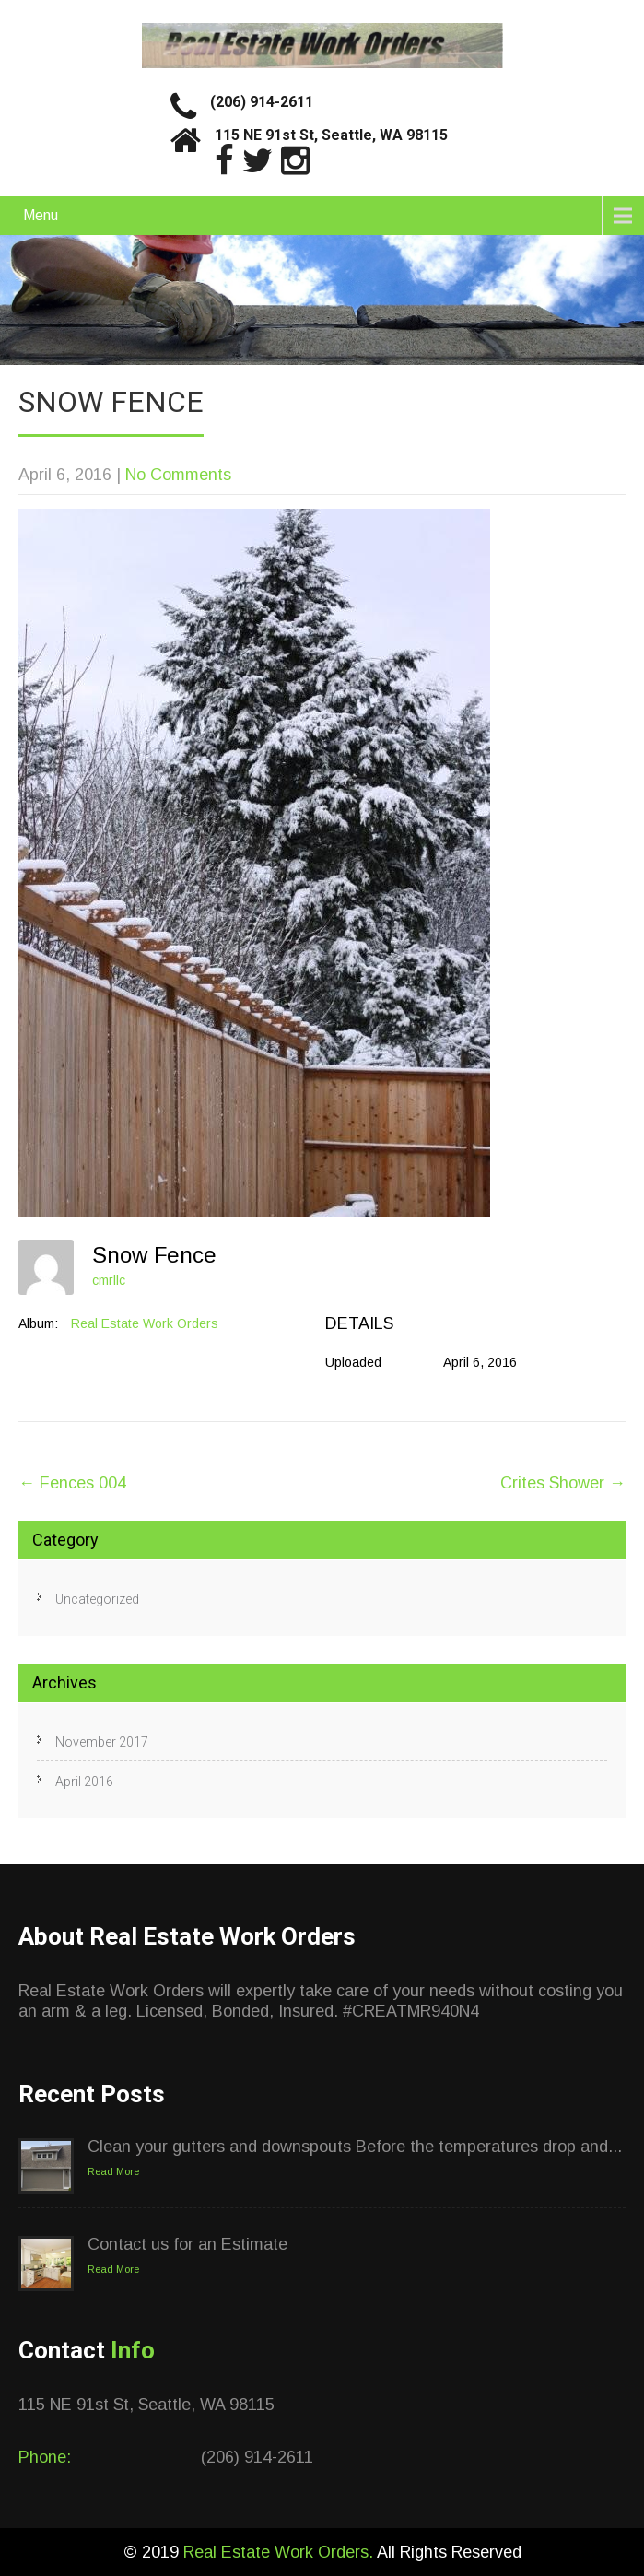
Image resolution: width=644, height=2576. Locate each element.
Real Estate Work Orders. (280, 2552)
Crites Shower (563, 1483)
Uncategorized (97, 1599)
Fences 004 (72, 1483)
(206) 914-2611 (261, 102)
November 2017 (101, 1742)
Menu (40, 215)
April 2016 (84, 1781)
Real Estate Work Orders (144, 1323)
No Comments (178, 474)
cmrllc (108, 1280)
